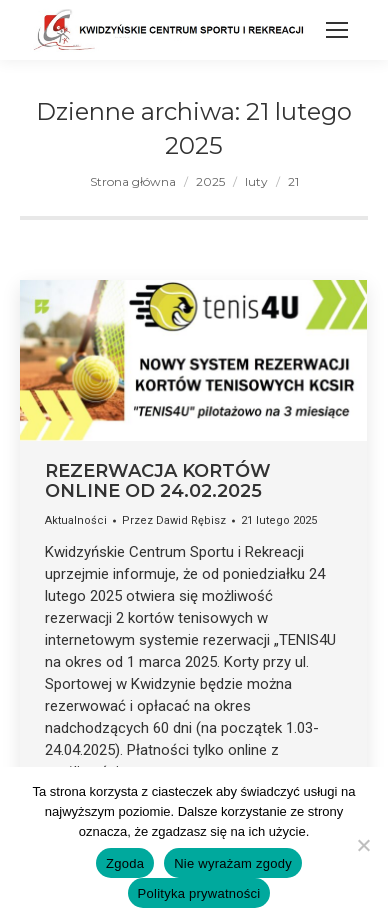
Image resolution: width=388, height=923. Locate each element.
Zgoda (125, 863)
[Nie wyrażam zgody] (363, 845)
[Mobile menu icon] (337, 30)
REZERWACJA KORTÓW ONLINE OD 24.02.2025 (158, 481)
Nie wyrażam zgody (233, 863)
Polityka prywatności (199, 893)
